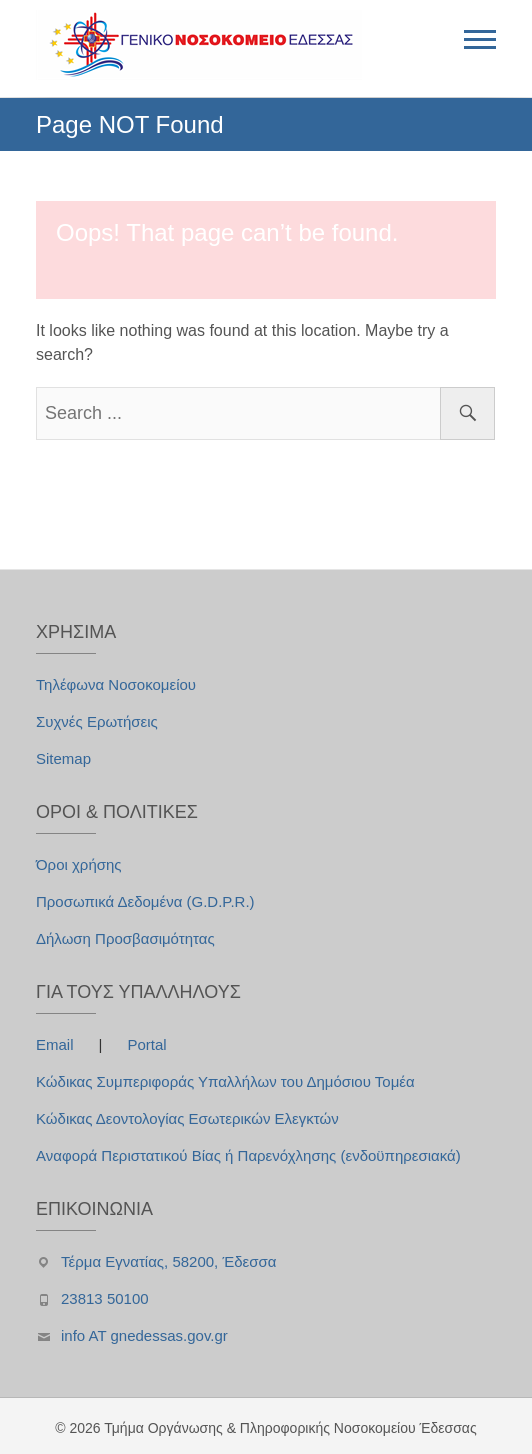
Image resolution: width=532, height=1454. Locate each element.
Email (57, 1044)
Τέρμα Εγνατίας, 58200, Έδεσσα (168, 1261)
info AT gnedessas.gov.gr (144, 1335)
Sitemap (63, 758)
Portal (146, 1044)
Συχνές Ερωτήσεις (97, 721)
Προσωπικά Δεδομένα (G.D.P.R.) (145, 901)
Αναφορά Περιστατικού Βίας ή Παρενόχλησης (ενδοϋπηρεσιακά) (248, 1155)
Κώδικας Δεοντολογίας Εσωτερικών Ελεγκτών (187, 1118)
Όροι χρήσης (79, 864)
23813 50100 (105, 1298)
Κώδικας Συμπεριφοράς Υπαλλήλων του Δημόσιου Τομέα (225, 1081)
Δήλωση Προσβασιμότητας (125, 938)
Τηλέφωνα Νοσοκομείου (116, 684)
